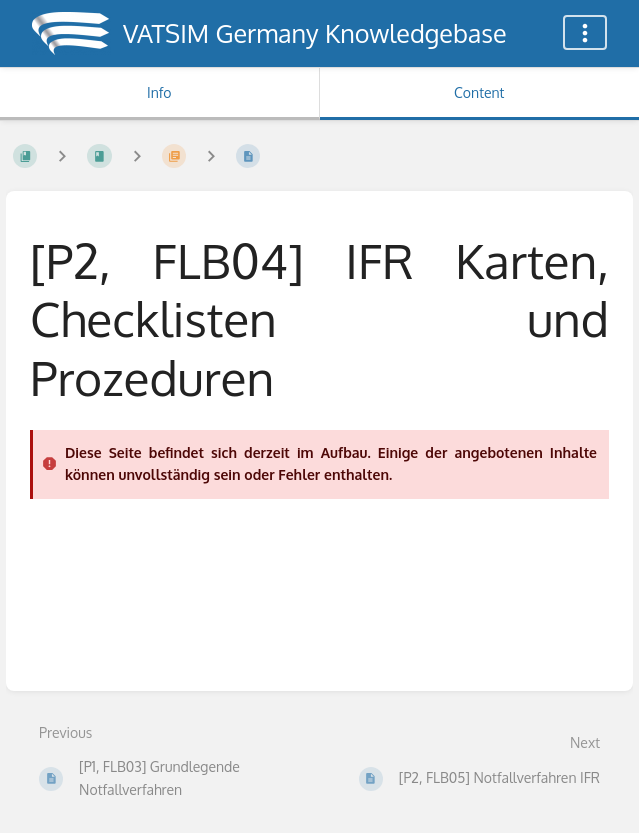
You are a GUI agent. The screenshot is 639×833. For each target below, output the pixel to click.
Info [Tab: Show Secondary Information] (159, 92)
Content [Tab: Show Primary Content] (479, 92)
